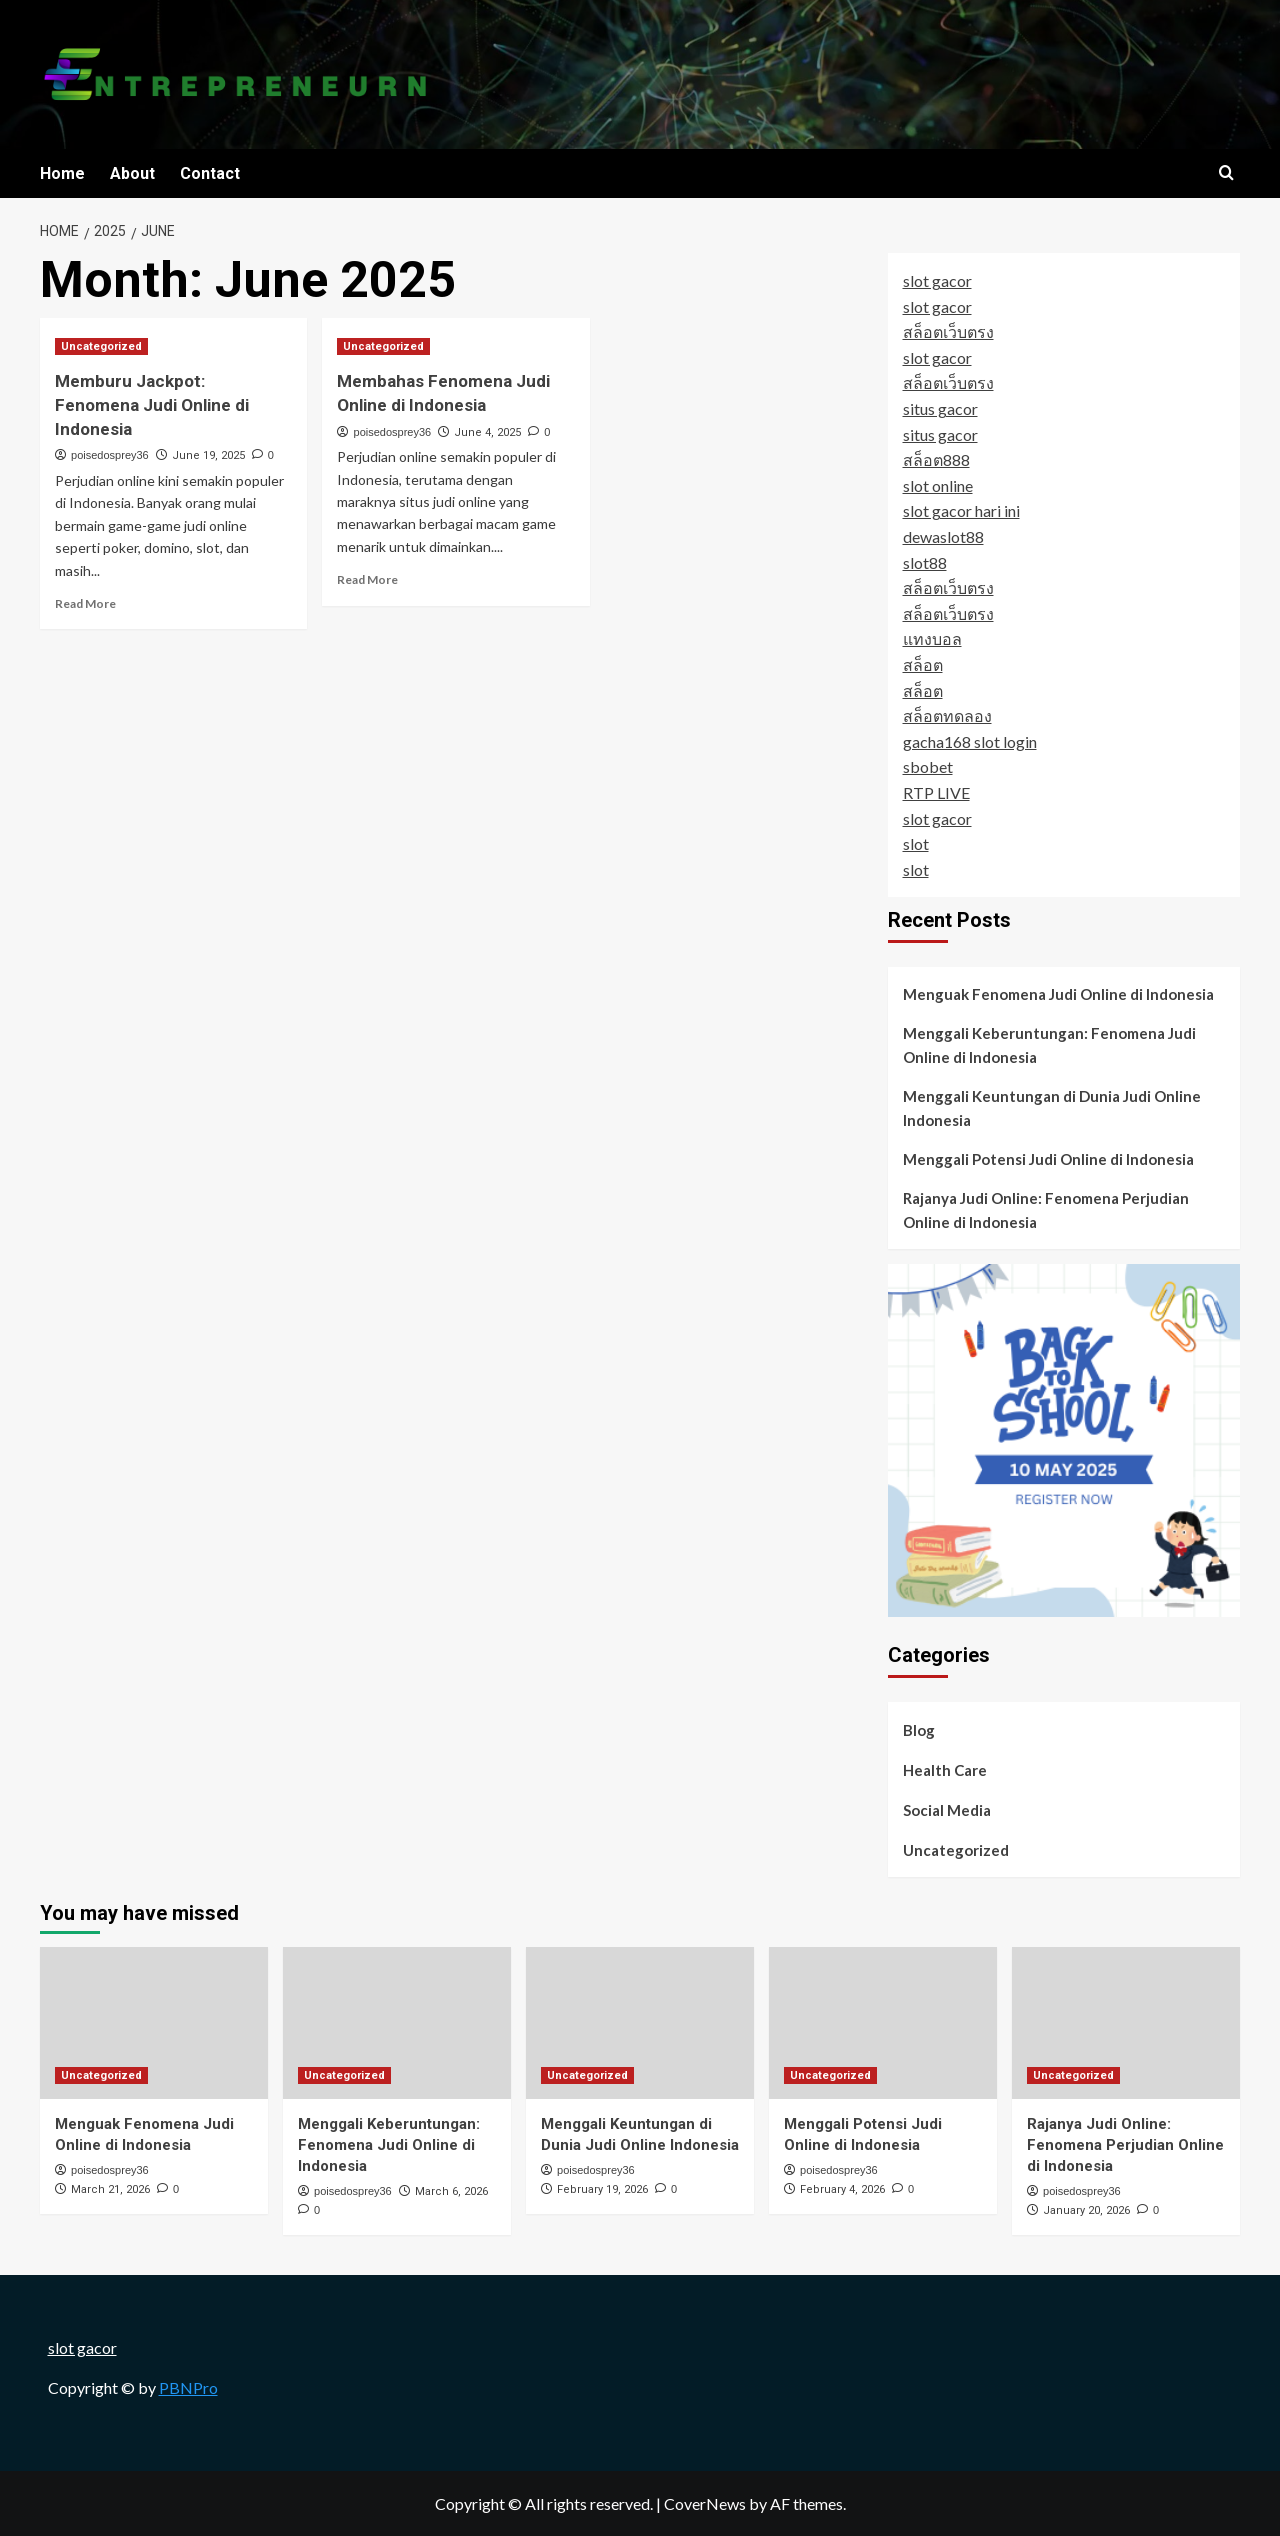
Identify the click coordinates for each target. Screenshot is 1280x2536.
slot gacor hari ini (961, 510)
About (132, 173)
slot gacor (937, 280)
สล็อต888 (936, 459)
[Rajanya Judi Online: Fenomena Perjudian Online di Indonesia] (1126, 2023)
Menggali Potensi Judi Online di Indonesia (1048, 1159)
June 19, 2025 (208, 455)
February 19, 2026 (602, 2189)
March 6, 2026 (451, 2191)
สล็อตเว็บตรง (948, 331)
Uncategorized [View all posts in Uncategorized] (101, 346)
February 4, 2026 (842, 2189)
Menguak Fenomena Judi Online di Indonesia (1058, 994)
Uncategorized (956, 1850)
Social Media (947, 1810)
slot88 (925, 562)
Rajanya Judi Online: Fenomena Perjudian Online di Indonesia (1046, 1210)
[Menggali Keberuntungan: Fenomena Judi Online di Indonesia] (397, 2023)
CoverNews (705, 2503)
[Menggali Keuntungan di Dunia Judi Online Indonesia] (640, 2023)
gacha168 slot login (970, 741)
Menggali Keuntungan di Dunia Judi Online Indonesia (1052, 1108)
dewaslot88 (943, 536)
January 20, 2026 (1086, 2210)
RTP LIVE (936, 792)
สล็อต (923, 664)
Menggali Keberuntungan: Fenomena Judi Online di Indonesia (1049, 1045)
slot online (938, 485)
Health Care (945, 1770)
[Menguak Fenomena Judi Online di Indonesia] (154, 2023)
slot (916, 843)
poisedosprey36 (110, 455)
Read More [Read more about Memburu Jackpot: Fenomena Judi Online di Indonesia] (85, 603)
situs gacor (940, 408)
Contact (210, 173)
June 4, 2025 (487, 432)
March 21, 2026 (110, 2189)
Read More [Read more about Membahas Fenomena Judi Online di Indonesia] (367, 579)
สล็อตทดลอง (947, 715)
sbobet (928, 766)
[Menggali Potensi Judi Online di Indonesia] (883, 2023)
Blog (919, 1730)
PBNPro (188, 2387)
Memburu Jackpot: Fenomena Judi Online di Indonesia (152, 405)
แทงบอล (932, 638)
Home (62, 173)
